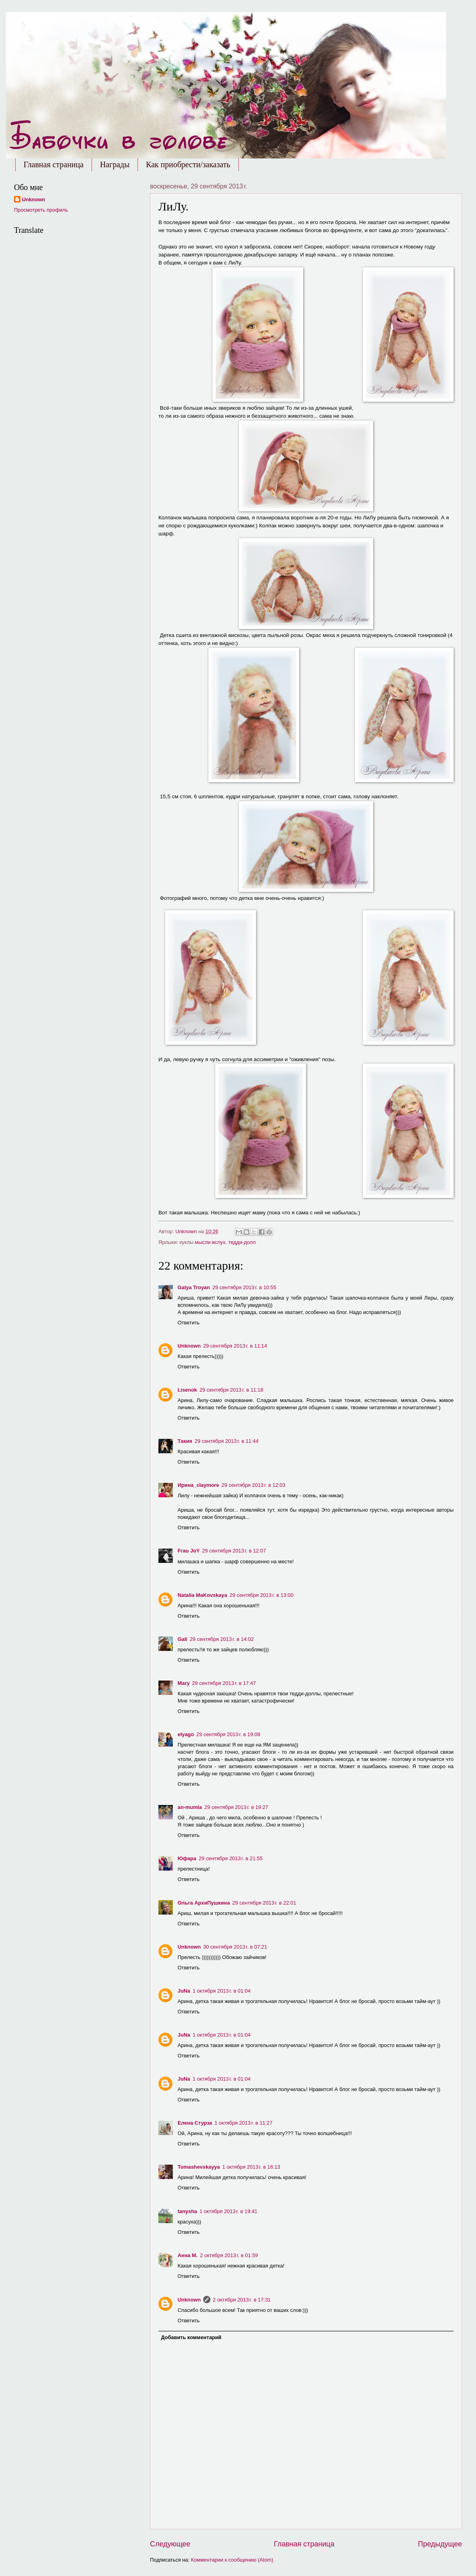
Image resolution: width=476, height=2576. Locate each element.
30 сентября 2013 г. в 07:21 (235, 1947)
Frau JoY (189, 1551)
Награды (115, 164)
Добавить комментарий (191, 2337)
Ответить (189, 1323)
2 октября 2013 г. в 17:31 (242, 2300)
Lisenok (187, 1390)
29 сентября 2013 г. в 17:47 (224, 1683)
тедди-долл (242, 1242)
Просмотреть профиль (41, 210)
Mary (184, 1683)
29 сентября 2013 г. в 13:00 (262, 1595)
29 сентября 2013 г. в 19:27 (236, 1807)
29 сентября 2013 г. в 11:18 (232, 1390)
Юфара (187, 1858)
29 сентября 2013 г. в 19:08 (228, 1734)
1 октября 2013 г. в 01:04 (221, 1991)
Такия (185, 1441)
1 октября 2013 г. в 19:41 (229, 2211)
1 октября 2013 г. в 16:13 (251, 2167)
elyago (186, 1734)
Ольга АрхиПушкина (204, 1903)
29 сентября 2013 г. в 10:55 (244, 1287)
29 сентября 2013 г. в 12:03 (254, 1485)
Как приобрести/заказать (188, 164)
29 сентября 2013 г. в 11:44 (227, 1441)
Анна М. (188, 2255)
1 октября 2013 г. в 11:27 (243, 2123)
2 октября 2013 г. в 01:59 (229, 2255)
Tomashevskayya (199, 2167)
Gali (182, 1639)
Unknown (189, 1346)
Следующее (170, 2544)
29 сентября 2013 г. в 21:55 (231, 1858)
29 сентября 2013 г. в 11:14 (235, 1346)
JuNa (184, 1991)
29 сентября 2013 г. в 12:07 (234, 1551)
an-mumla (190, 1807)
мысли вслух (210, 1242)
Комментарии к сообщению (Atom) (232, 2560)
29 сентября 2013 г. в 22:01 (264, 1903)
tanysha (187, 2211)
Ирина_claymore (198, 1485)
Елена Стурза (195, 2123)
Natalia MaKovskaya (202, 1595)
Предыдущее (440, 2544)
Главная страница (54, 164)
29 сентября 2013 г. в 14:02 (222, 1639)
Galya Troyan (194, 1287)
